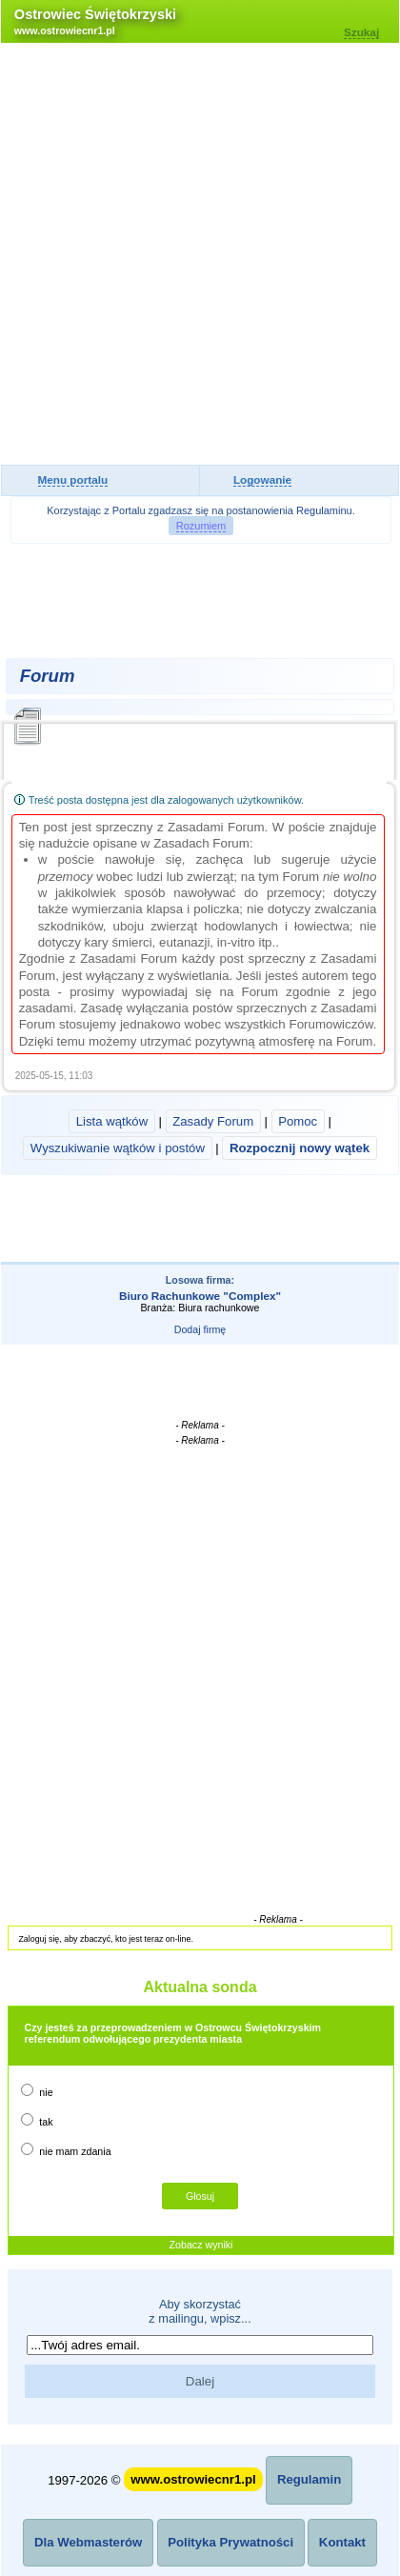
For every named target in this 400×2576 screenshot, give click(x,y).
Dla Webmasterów (88, 2542)
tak (36, 2120)
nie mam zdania (65, 2150)
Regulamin (309, 2479)
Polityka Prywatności (230, 2542)
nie (36, 2091)
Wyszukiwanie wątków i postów (117, 1148)
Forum (47, 676)
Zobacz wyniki (201, 2244)
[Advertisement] (200, 255)
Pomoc (297, 1121)
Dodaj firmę (200, 1329)
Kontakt (342, 2542)
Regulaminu (324, 510)
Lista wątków (112, 1121)
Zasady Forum (212, 1121)
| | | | (200, 1134)
